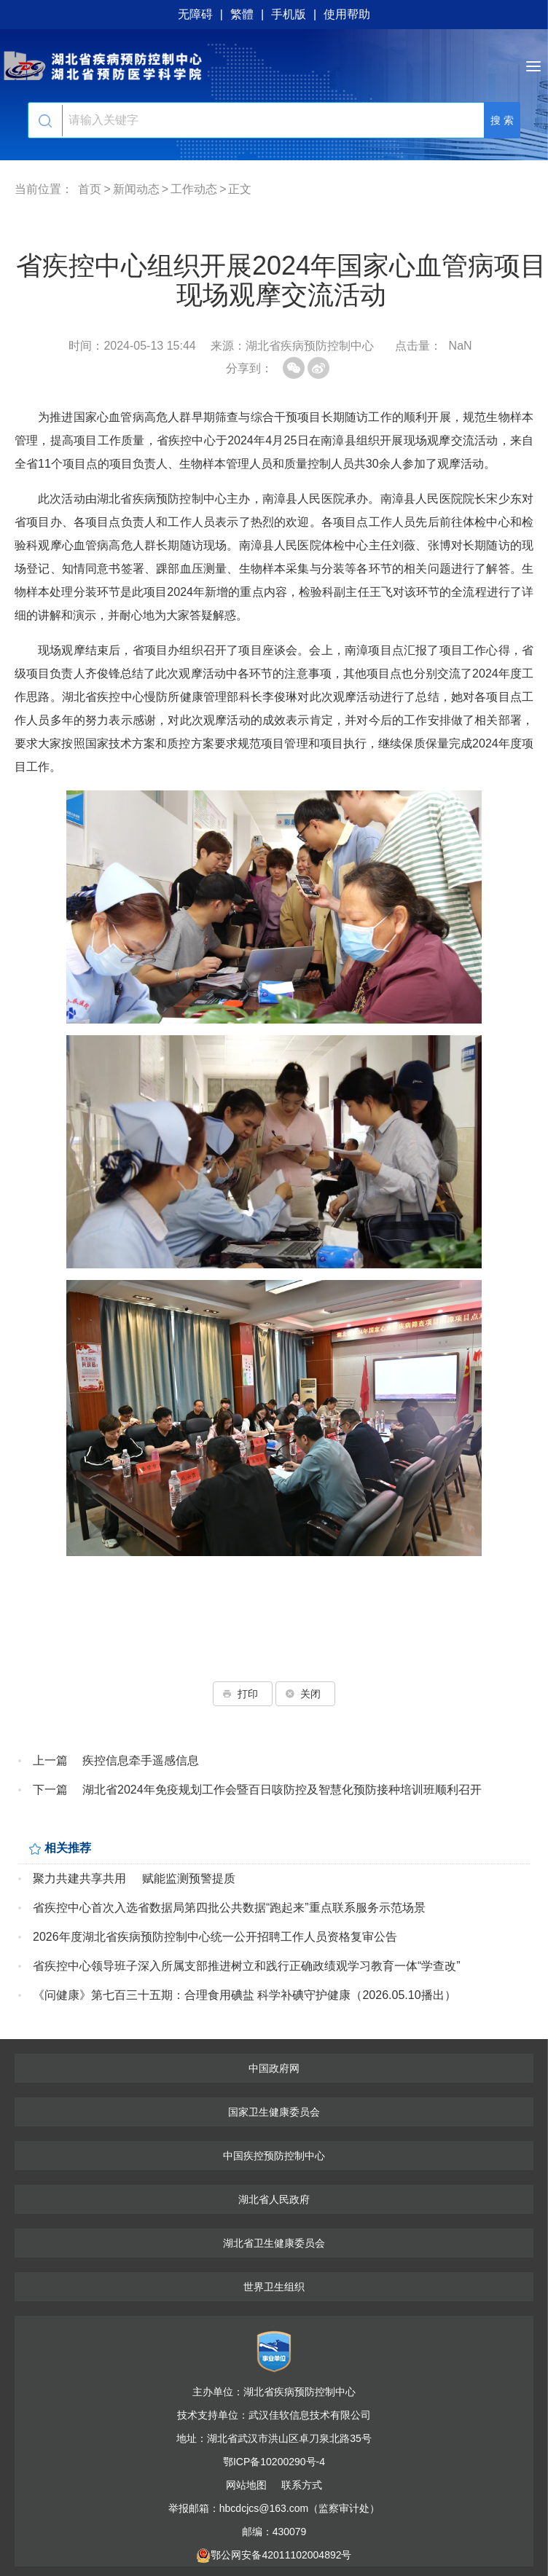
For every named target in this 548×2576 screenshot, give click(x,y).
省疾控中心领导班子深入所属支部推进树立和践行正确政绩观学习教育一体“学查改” (247, 1966)
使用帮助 (347, 14)
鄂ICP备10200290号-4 (274, 2461)
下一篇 (50, 1789)
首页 (89, 189)
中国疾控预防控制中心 (274, 2155)
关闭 (305, 1694)
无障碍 (195, 14)
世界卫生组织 (274, 2287)
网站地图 (246, 2485)
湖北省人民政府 (274, 2199)
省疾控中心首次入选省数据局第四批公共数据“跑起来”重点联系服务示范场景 (229, 1907)
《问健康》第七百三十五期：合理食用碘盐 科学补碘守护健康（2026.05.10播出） (244, 1995)
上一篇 (50, 1760)
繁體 (242, 14)
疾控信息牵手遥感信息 (140, 1760)
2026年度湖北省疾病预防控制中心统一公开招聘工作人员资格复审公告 (215, 1937)
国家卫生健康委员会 (274, 2112)
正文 (239, 189)
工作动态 (194, 189)
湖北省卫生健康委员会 (274, 2243)
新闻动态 (136, 189)
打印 (242, 1694)
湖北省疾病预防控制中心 (274, 65)
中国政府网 (274, 2068)
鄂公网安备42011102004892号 (273, 2555)
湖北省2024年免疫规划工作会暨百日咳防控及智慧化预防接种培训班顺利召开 (282, 1789)
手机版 (288, 14)
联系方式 (301, 2485)
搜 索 (502, 120)
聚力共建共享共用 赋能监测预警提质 (134, 1878)
